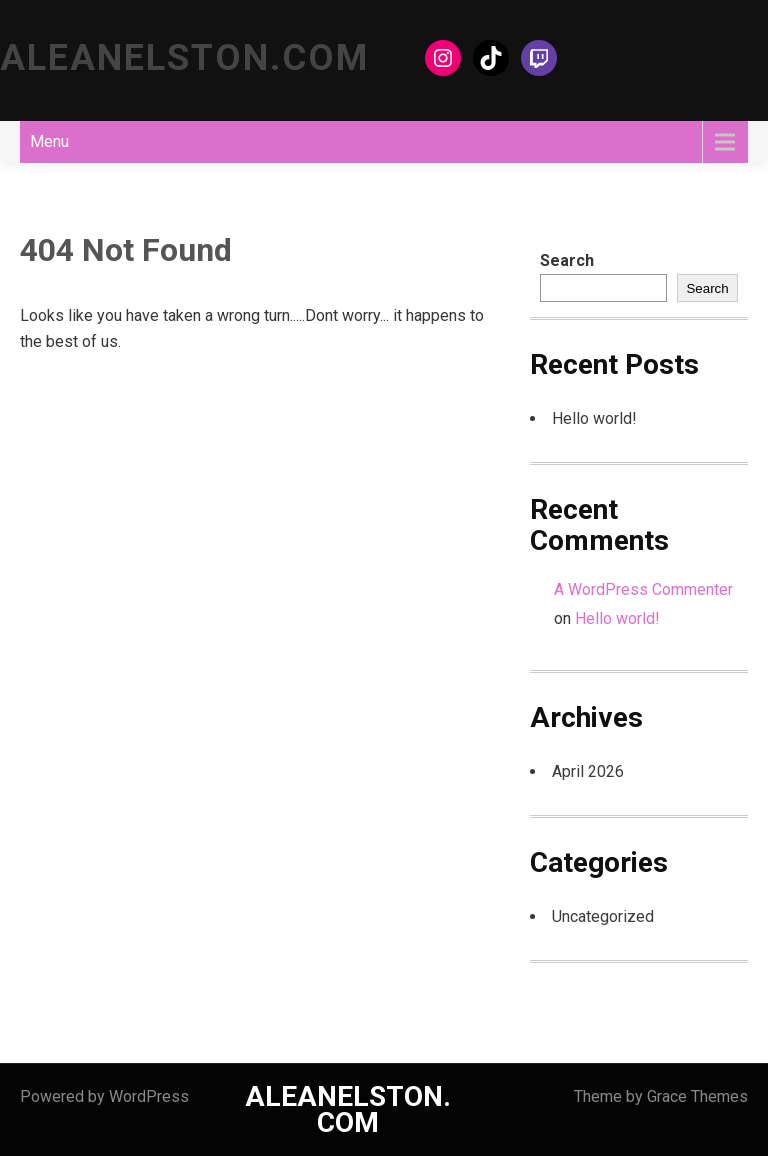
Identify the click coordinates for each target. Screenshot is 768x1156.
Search (567, 260)
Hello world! (594, 418)
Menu (49, 141)
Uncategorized (603, 916)
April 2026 (588, 771)
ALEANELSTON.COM (184, 58)
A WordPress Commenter (643, 589)
